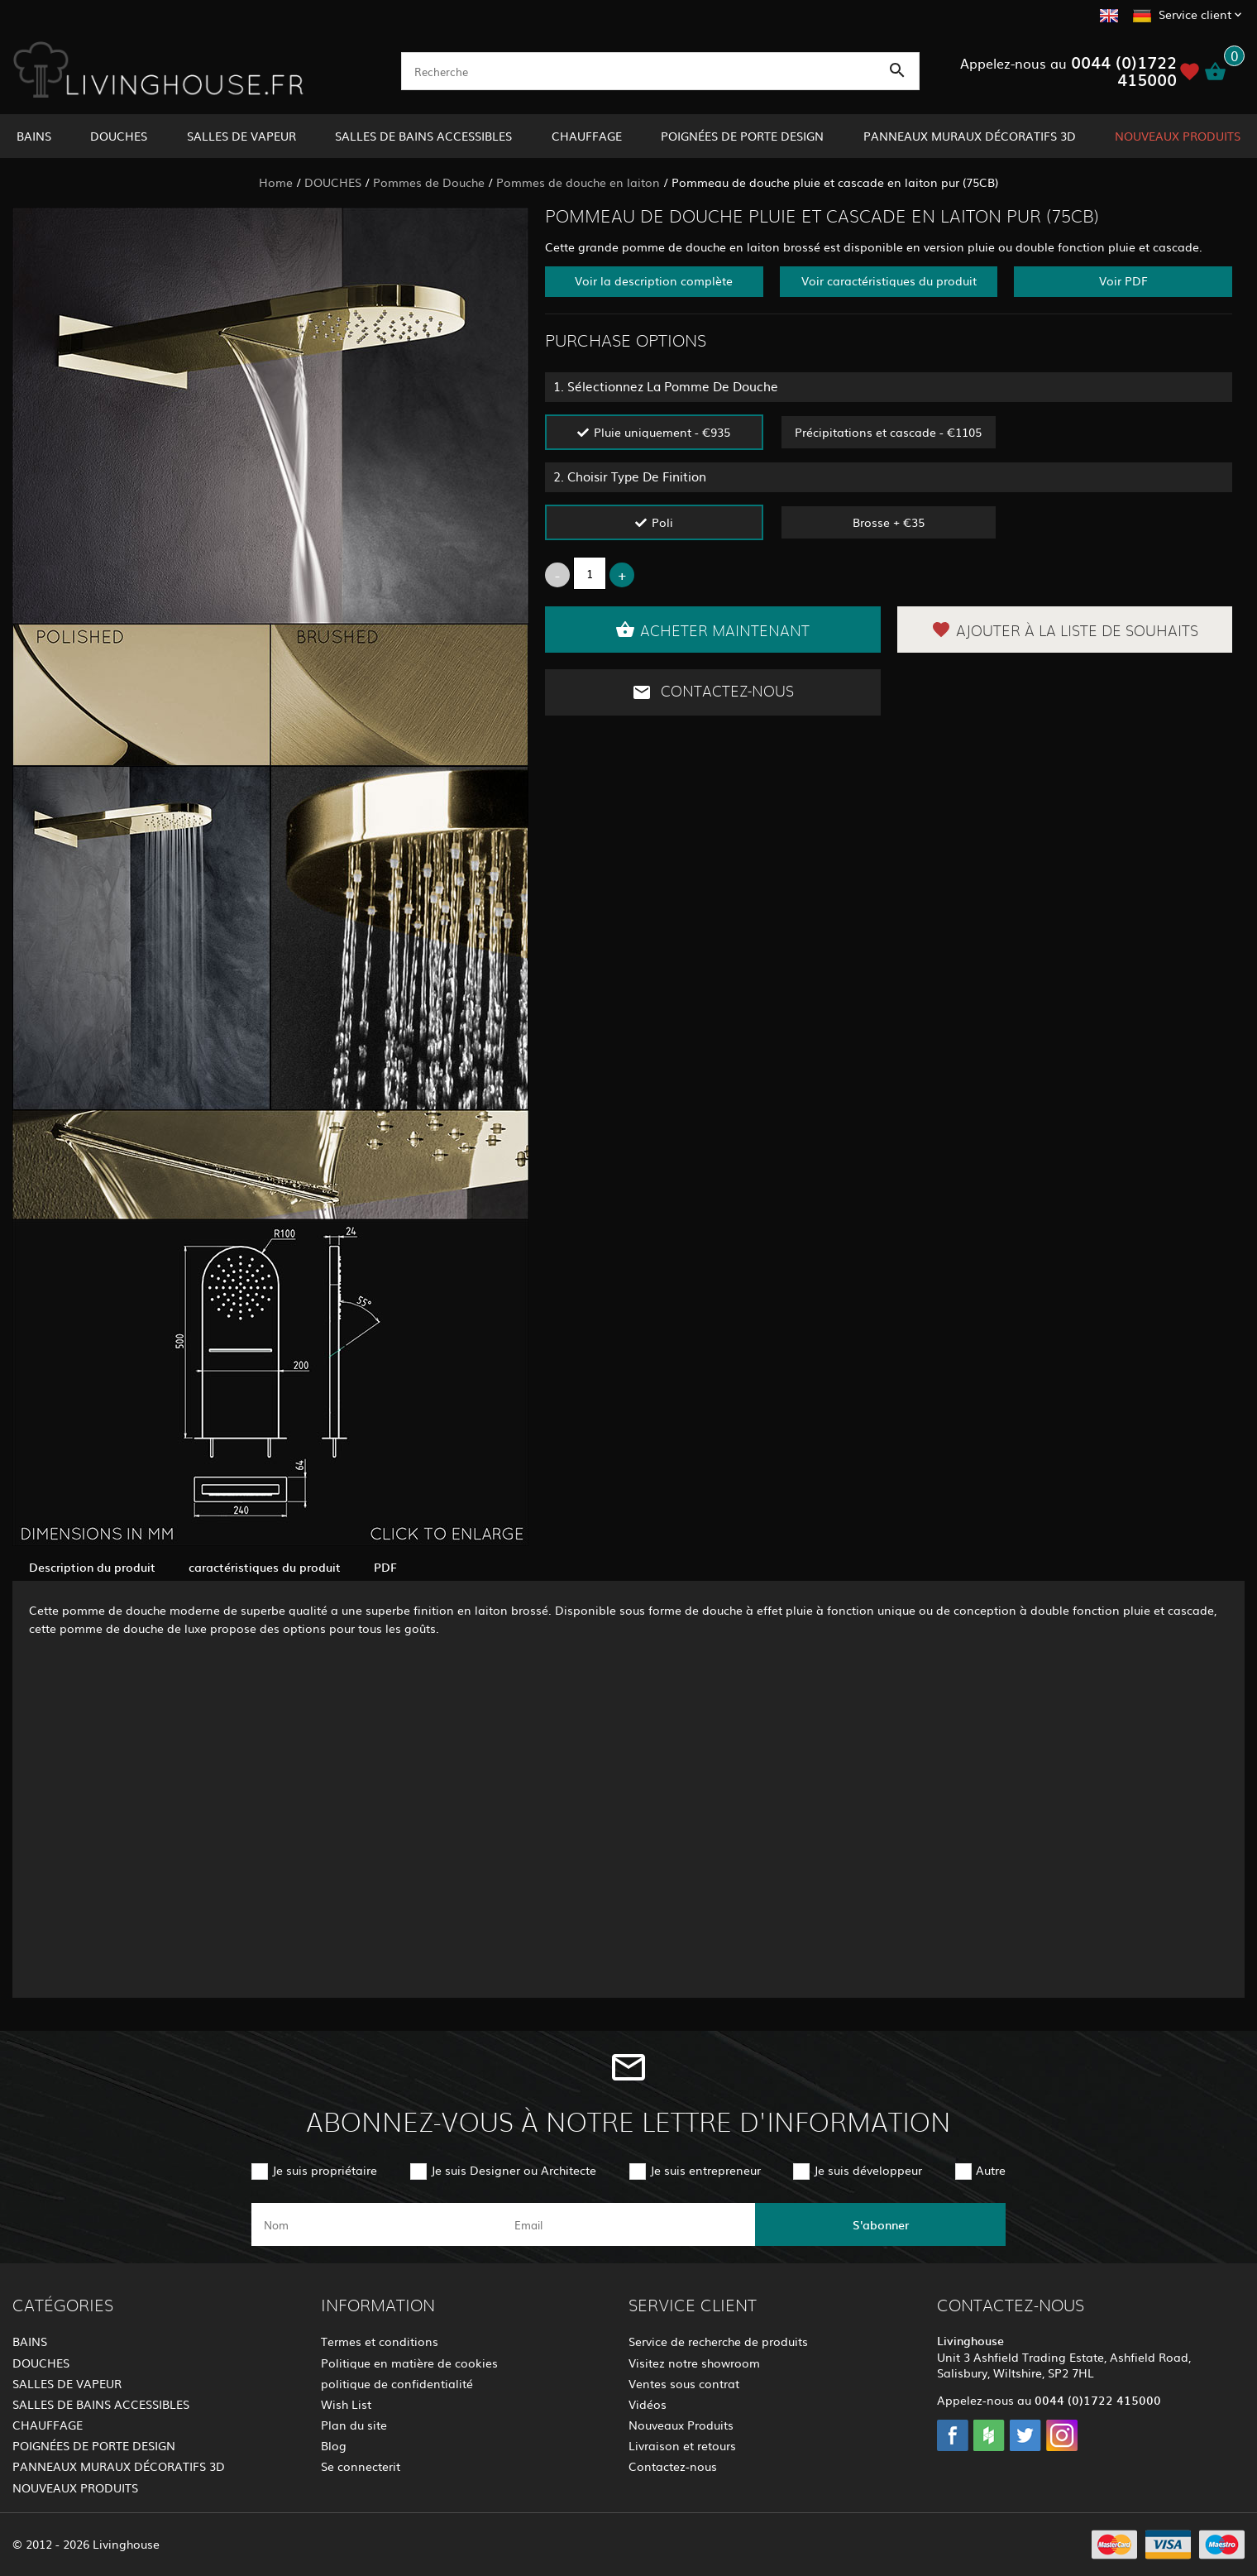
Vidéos (647, 2404)
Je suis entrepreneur (705, 2170)
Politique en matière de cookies (409, 2362)
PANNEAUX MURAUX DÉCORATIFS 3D (969, 135)
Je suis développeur (868, 2170)
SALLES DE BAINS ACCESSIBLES (423, 135)
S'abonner (881, 2224)
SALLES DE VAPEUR (241, 135)
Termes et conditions (379, 2341)
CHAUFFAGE (587, 135)
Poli (662, 522)
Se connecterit (360, 2466)
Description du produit (92, 1567)
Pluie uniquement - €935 (662, 432)
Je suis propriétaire (324, 2170)
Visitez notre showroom (694, 2362)
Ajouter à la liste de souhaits (1064, 629)
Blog (334, 2445)
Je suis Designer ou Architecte (513, 2170)
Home (276, 182)
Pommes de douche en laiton (578, 182)
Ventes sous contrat (683, 2383)
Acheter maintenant (712, 629)
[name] (376, 2224)
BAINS (34, 135)
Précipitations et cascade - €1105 (888, 432)
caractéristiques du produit (265, 1567)
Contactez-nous (713, 692)
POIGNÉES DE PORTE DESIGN (742, 135)
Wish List (346, 2404)
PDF (385, 1567)
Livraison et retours (682, 2445)
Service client (1195, 14)
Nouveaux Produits (681, 2424)
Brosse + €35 (889, 522)
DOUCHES (118, 135)
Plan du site (354, 2424)
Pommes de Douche (429, 182)
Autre (991, 2170)
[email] (627, 2224)
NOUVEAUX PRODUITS (1177, 135)
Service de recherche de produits (718, 2341)
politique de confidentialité (397, 2383)
